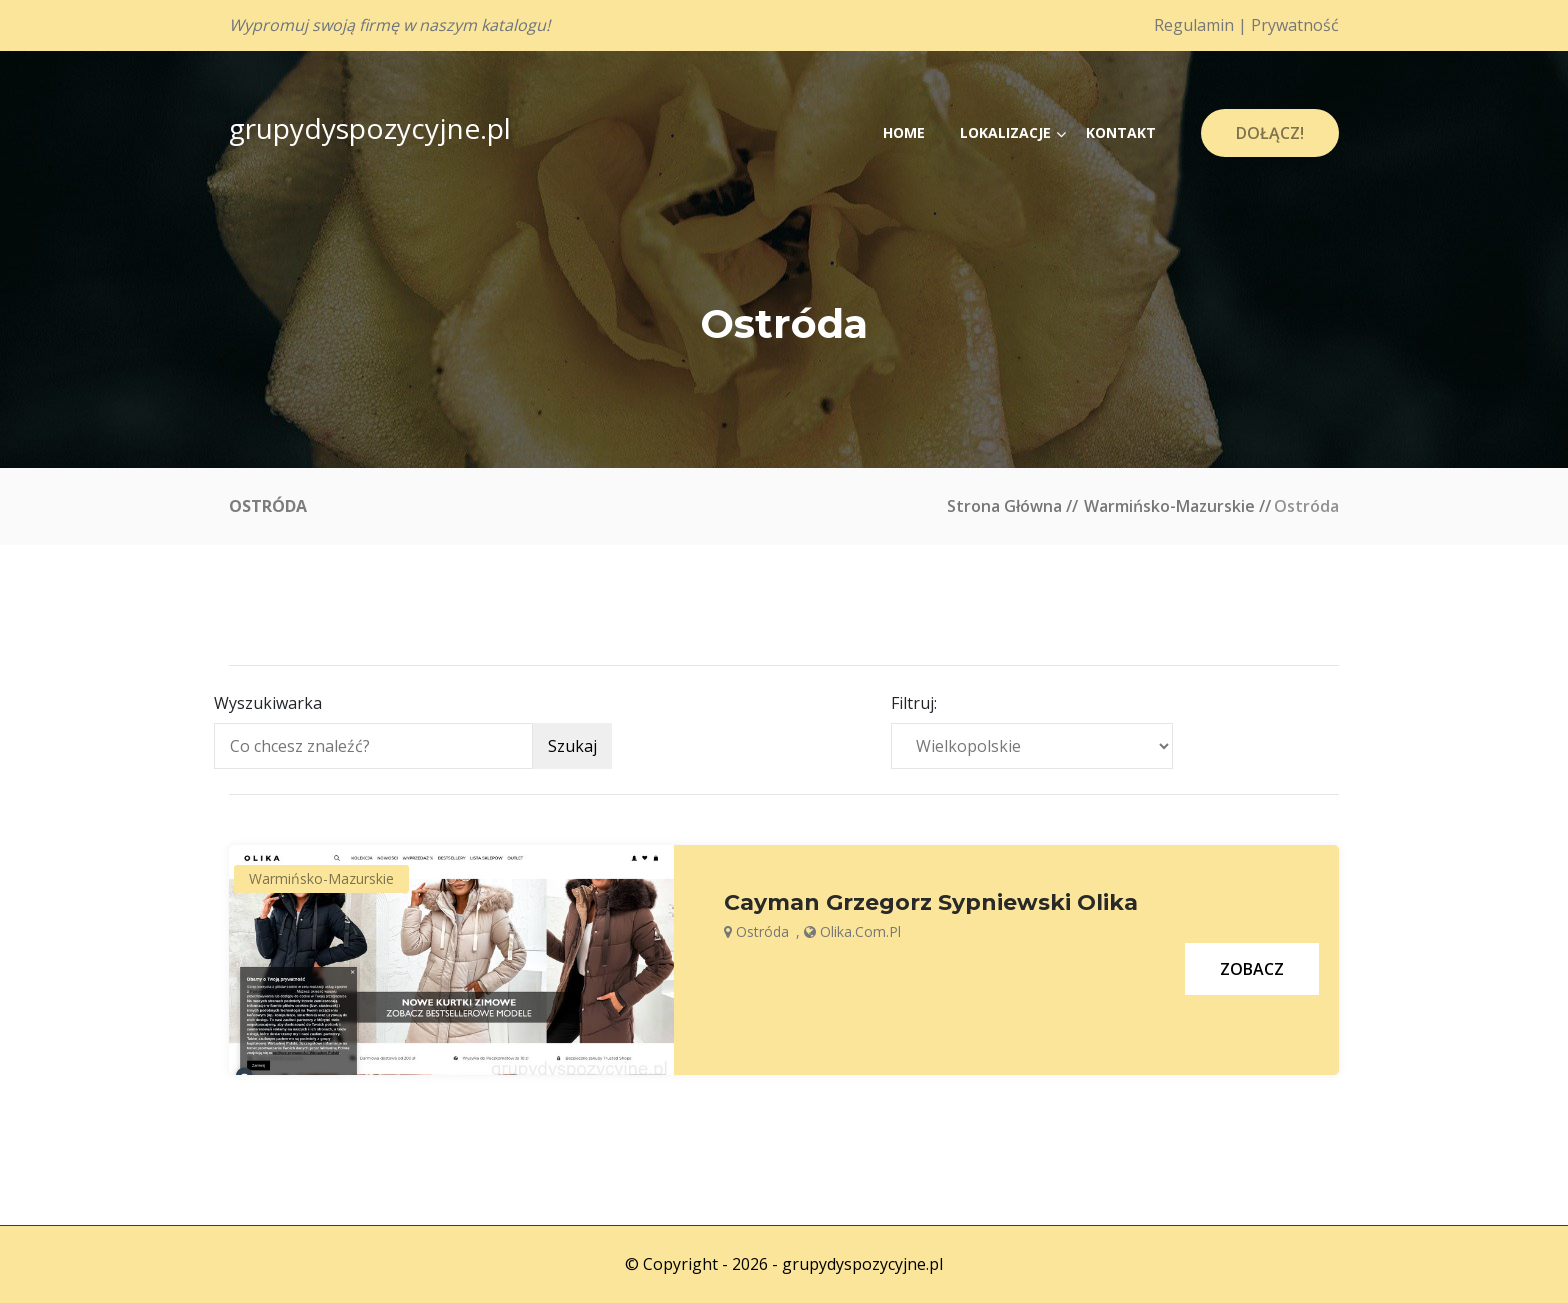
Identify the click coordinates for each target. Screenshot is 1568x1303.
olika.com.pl (860, 931)
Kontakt (1121, 132)
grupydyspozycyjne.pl (370, 128)
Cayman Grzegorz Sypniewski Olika (931, 903)
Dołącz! (1270, 133)
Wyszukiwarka (268, 703)
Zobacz (1252, 969)
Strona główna (1004, 506)
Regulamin (1194, 25)
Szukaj (572, 746)
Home (904, 132)
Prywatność (1295, 25)
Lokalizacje (1005, 132)
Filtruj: (914, 703)
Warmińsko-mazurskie (1169, 506)
